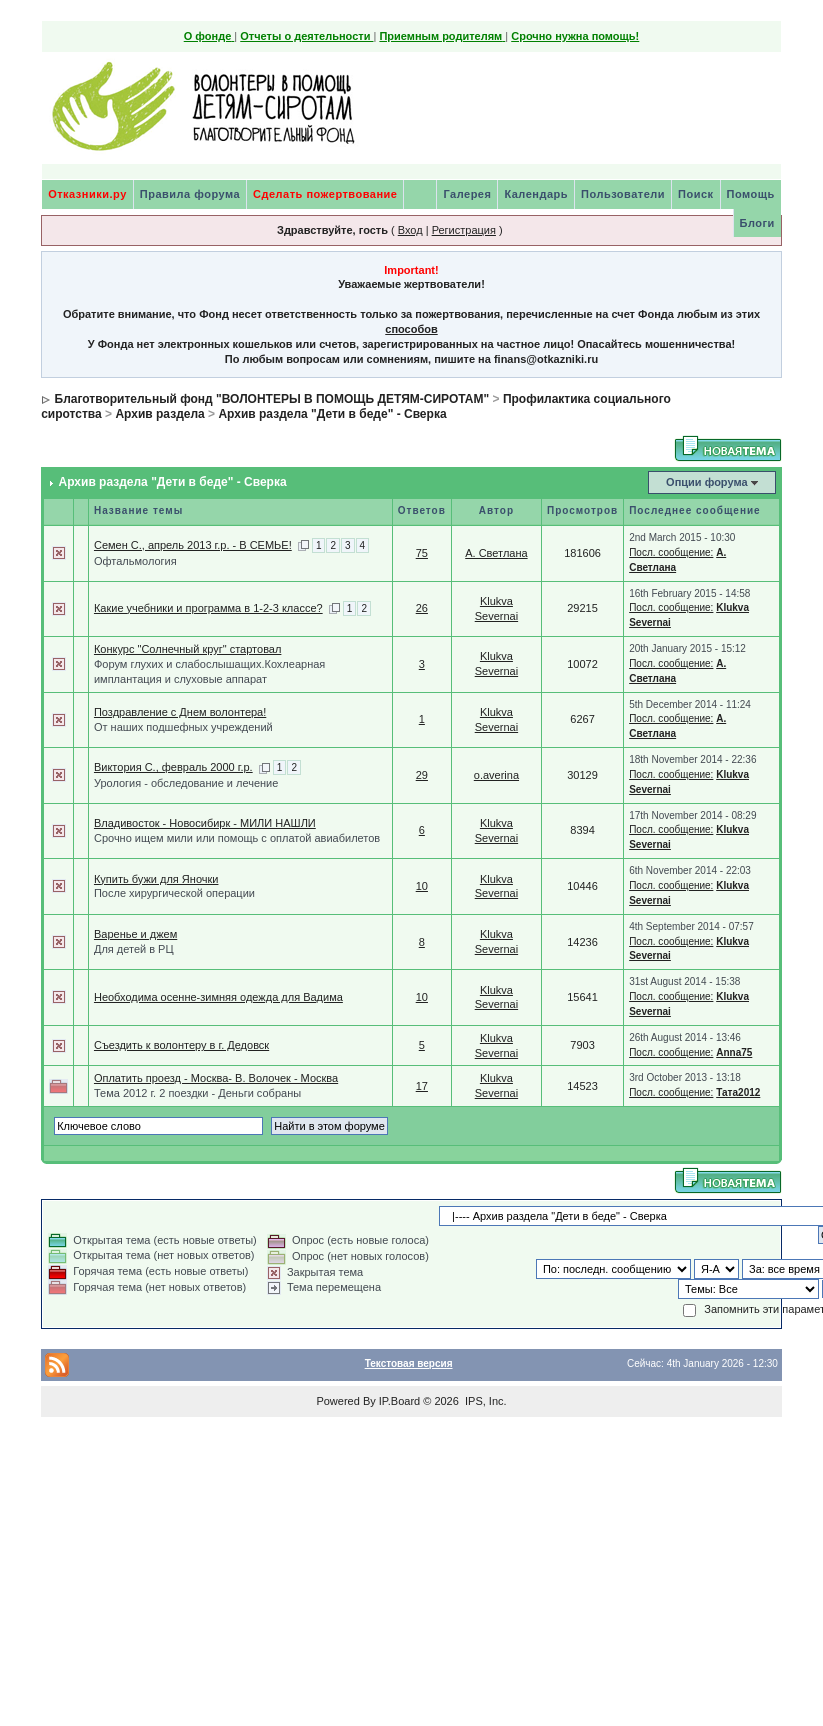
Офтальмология (135, 561)
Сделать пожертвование (325, 194)
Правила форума (190, 194)
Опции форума (706, 482)
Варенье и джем (135, 934)
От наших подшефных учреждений (183, 727)
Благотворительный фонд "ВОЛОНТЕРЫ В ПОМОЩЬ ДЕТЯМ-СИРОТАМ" (272, 399)
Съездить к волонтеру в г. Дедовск (181, 1045)
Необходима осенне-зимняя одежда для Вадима (218, 997)
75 (422, 553)
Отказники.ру (87, 194)
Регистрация (464, 230)
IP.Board (399, 1401)
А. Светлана (496, 553)
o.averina (496, 775)
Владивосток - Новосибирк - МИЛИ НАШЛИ (205, 823)
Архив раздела (159, 414)
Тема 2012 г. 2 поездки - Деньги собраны (197, 1093)
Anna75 (734, 1052)
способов (411, 329)
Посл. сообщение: (671, 552)
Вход (410, 230)
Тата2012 (738, 1092)
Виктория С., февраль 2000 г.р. (173, 767)
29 (422, 775)
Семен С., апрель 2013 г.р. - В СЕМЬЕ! (193, 545)
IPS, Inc (484, 1401)
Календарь (536, 194)
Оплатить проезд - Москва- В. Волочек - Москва (216, 1078)
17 (422, 1086)
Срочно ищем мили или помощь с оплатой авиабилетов (237, 838)
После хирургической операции (174, 893)
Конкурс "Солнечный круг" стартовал (187, 649)
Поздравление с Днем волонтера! (180, 712)
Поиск (696, 194)
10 (422, 886)
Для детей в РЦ (134, 949)
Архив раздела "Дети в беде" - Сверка (332, 414)
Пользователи (623, 194)
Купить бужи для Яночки (156, 879)
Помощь (751, 194)
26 (422, 608)
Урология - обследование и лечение (186, 783)
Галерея (467, 194)
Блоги (757, 223)
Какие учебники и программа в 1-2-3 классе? (208, 608)
